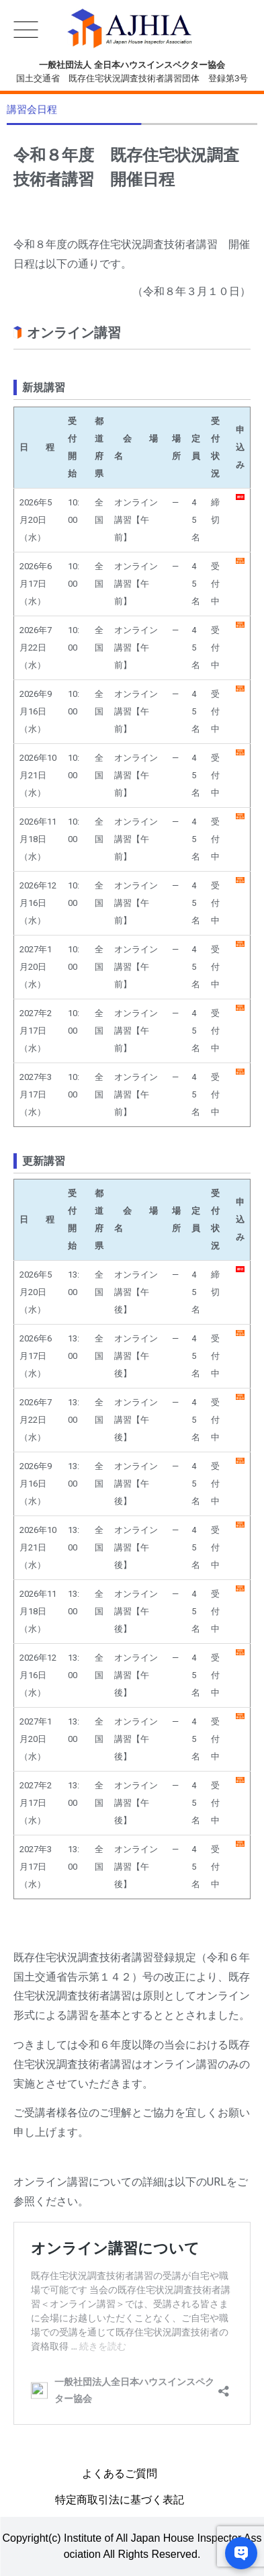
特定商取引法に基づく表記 (119, 2499)
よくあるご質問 (119, 2473)
